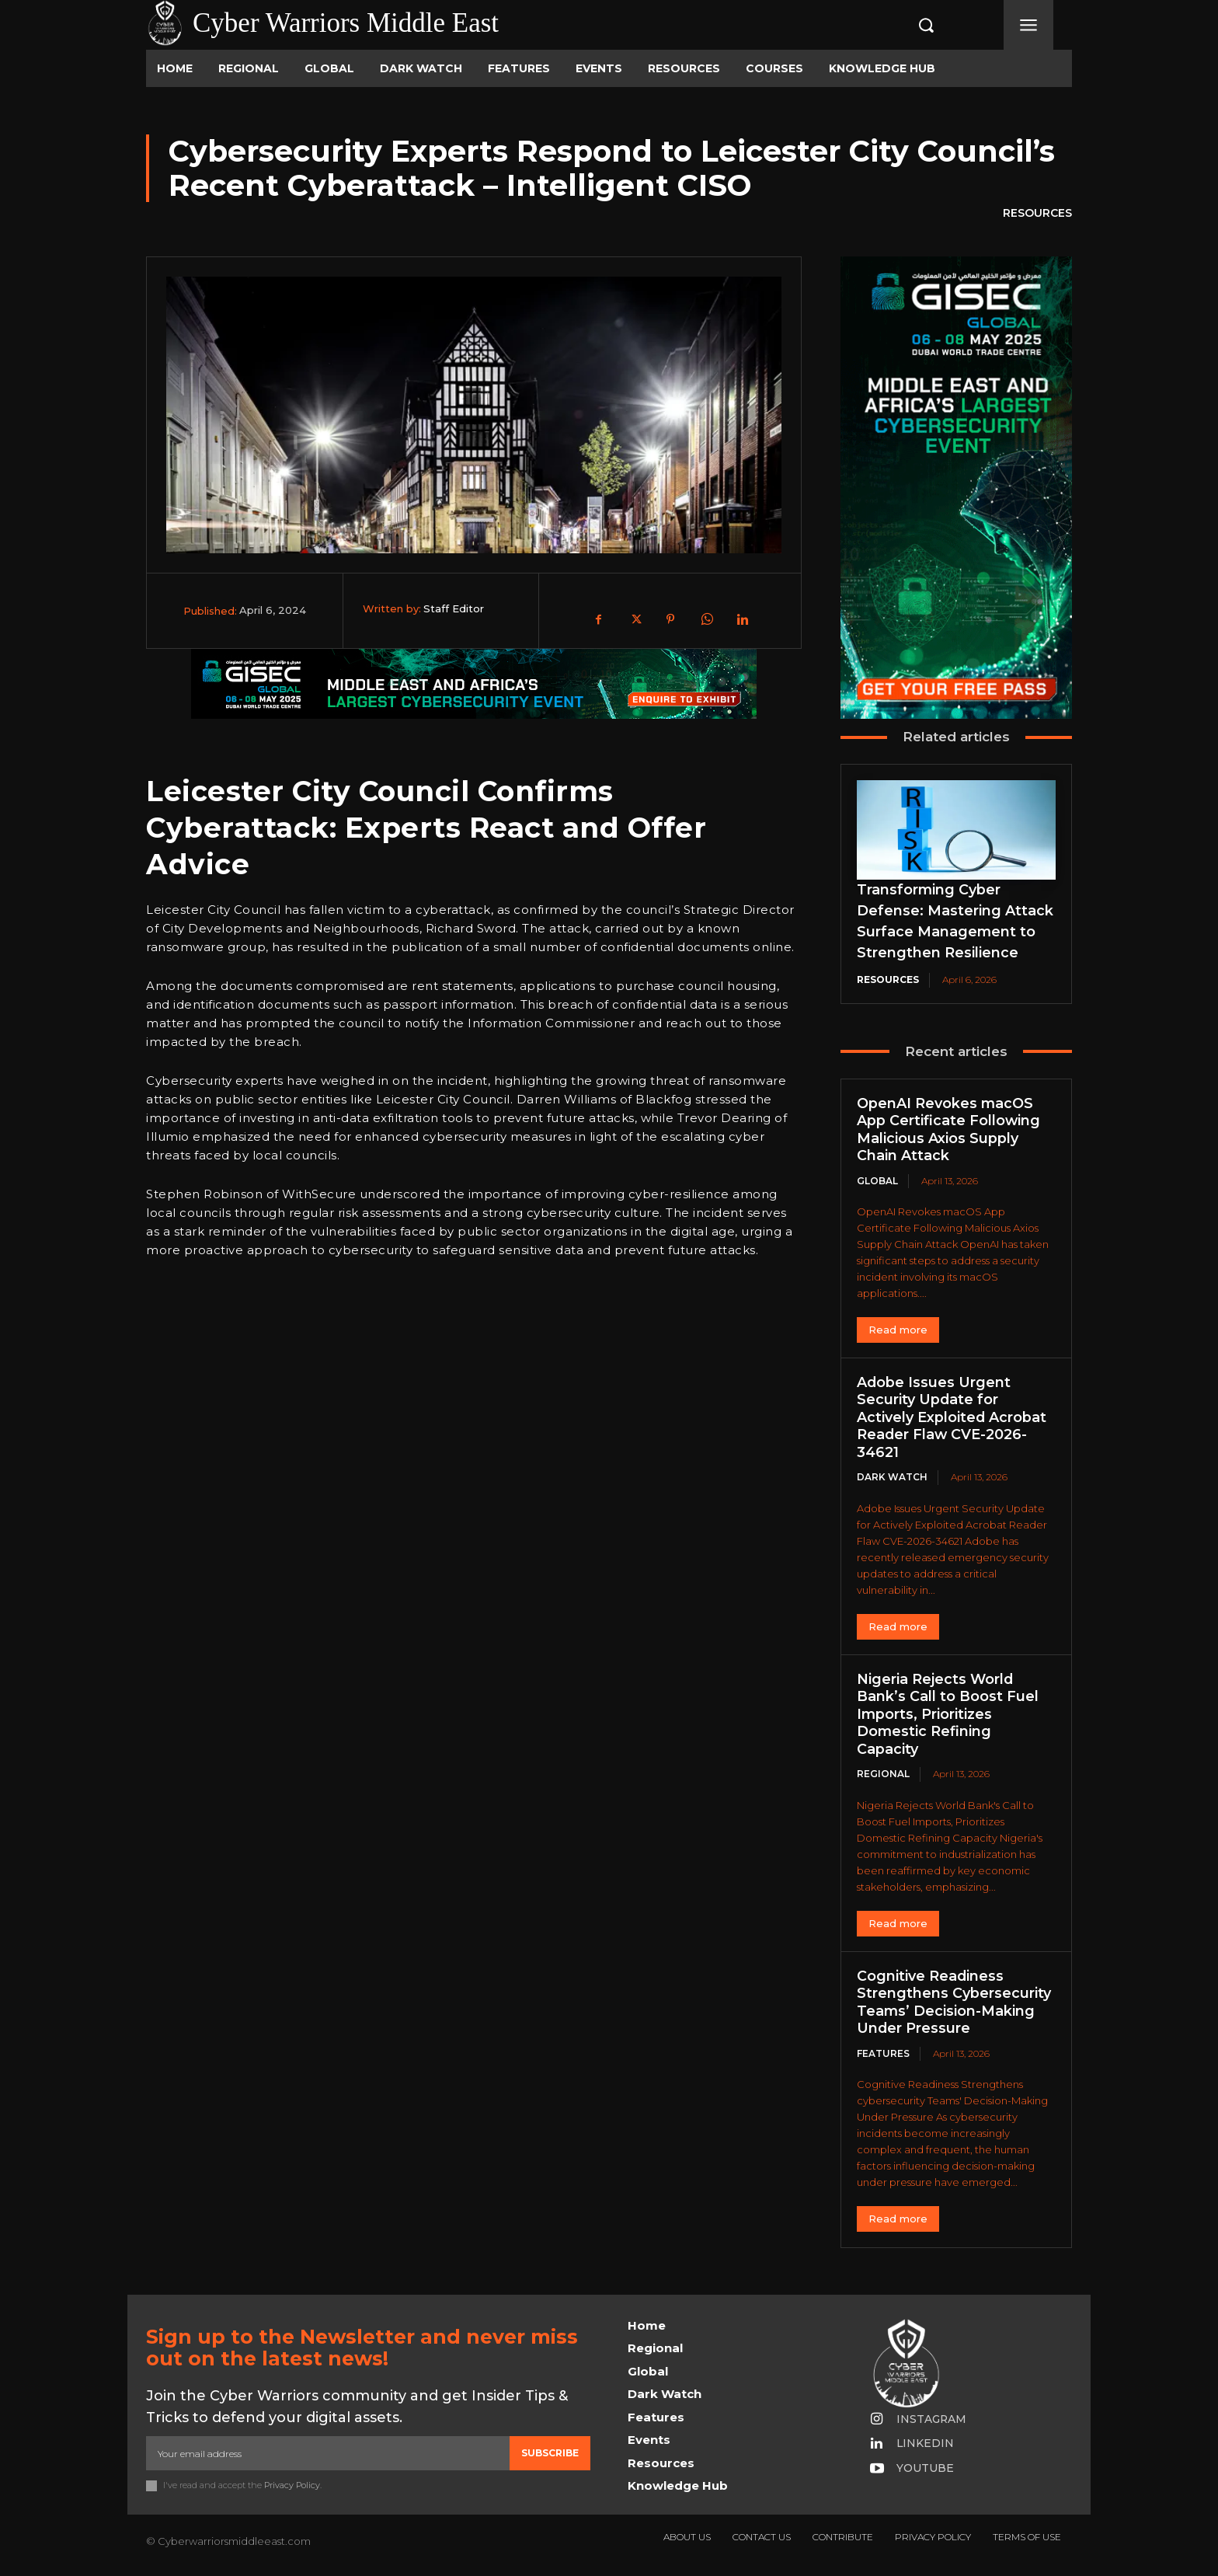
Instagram (933, 2419)
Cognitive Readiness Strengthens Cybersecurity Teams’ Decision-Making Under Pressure (954, 2002)
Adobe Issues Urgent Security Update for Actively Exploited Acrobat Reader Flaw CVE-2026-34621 (952, 1417)
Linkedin (926, 2444)
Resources (1037, 213)
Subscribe (550, 2453)
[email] (328, 2453)
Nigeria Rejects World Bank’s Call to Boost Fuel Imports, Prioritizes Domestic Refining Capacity (948, 1714)
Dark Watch (892, 1477)
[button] (909, 25)
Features (883, 2053)
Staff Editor (453, 608)
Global (877, 1181)
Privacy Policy (292, 2485)
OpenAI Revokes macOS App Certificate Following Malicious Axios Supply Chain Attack (949, 1130)
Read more (897, 1329)
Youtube (926, 2469)
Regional (883, 1774)
